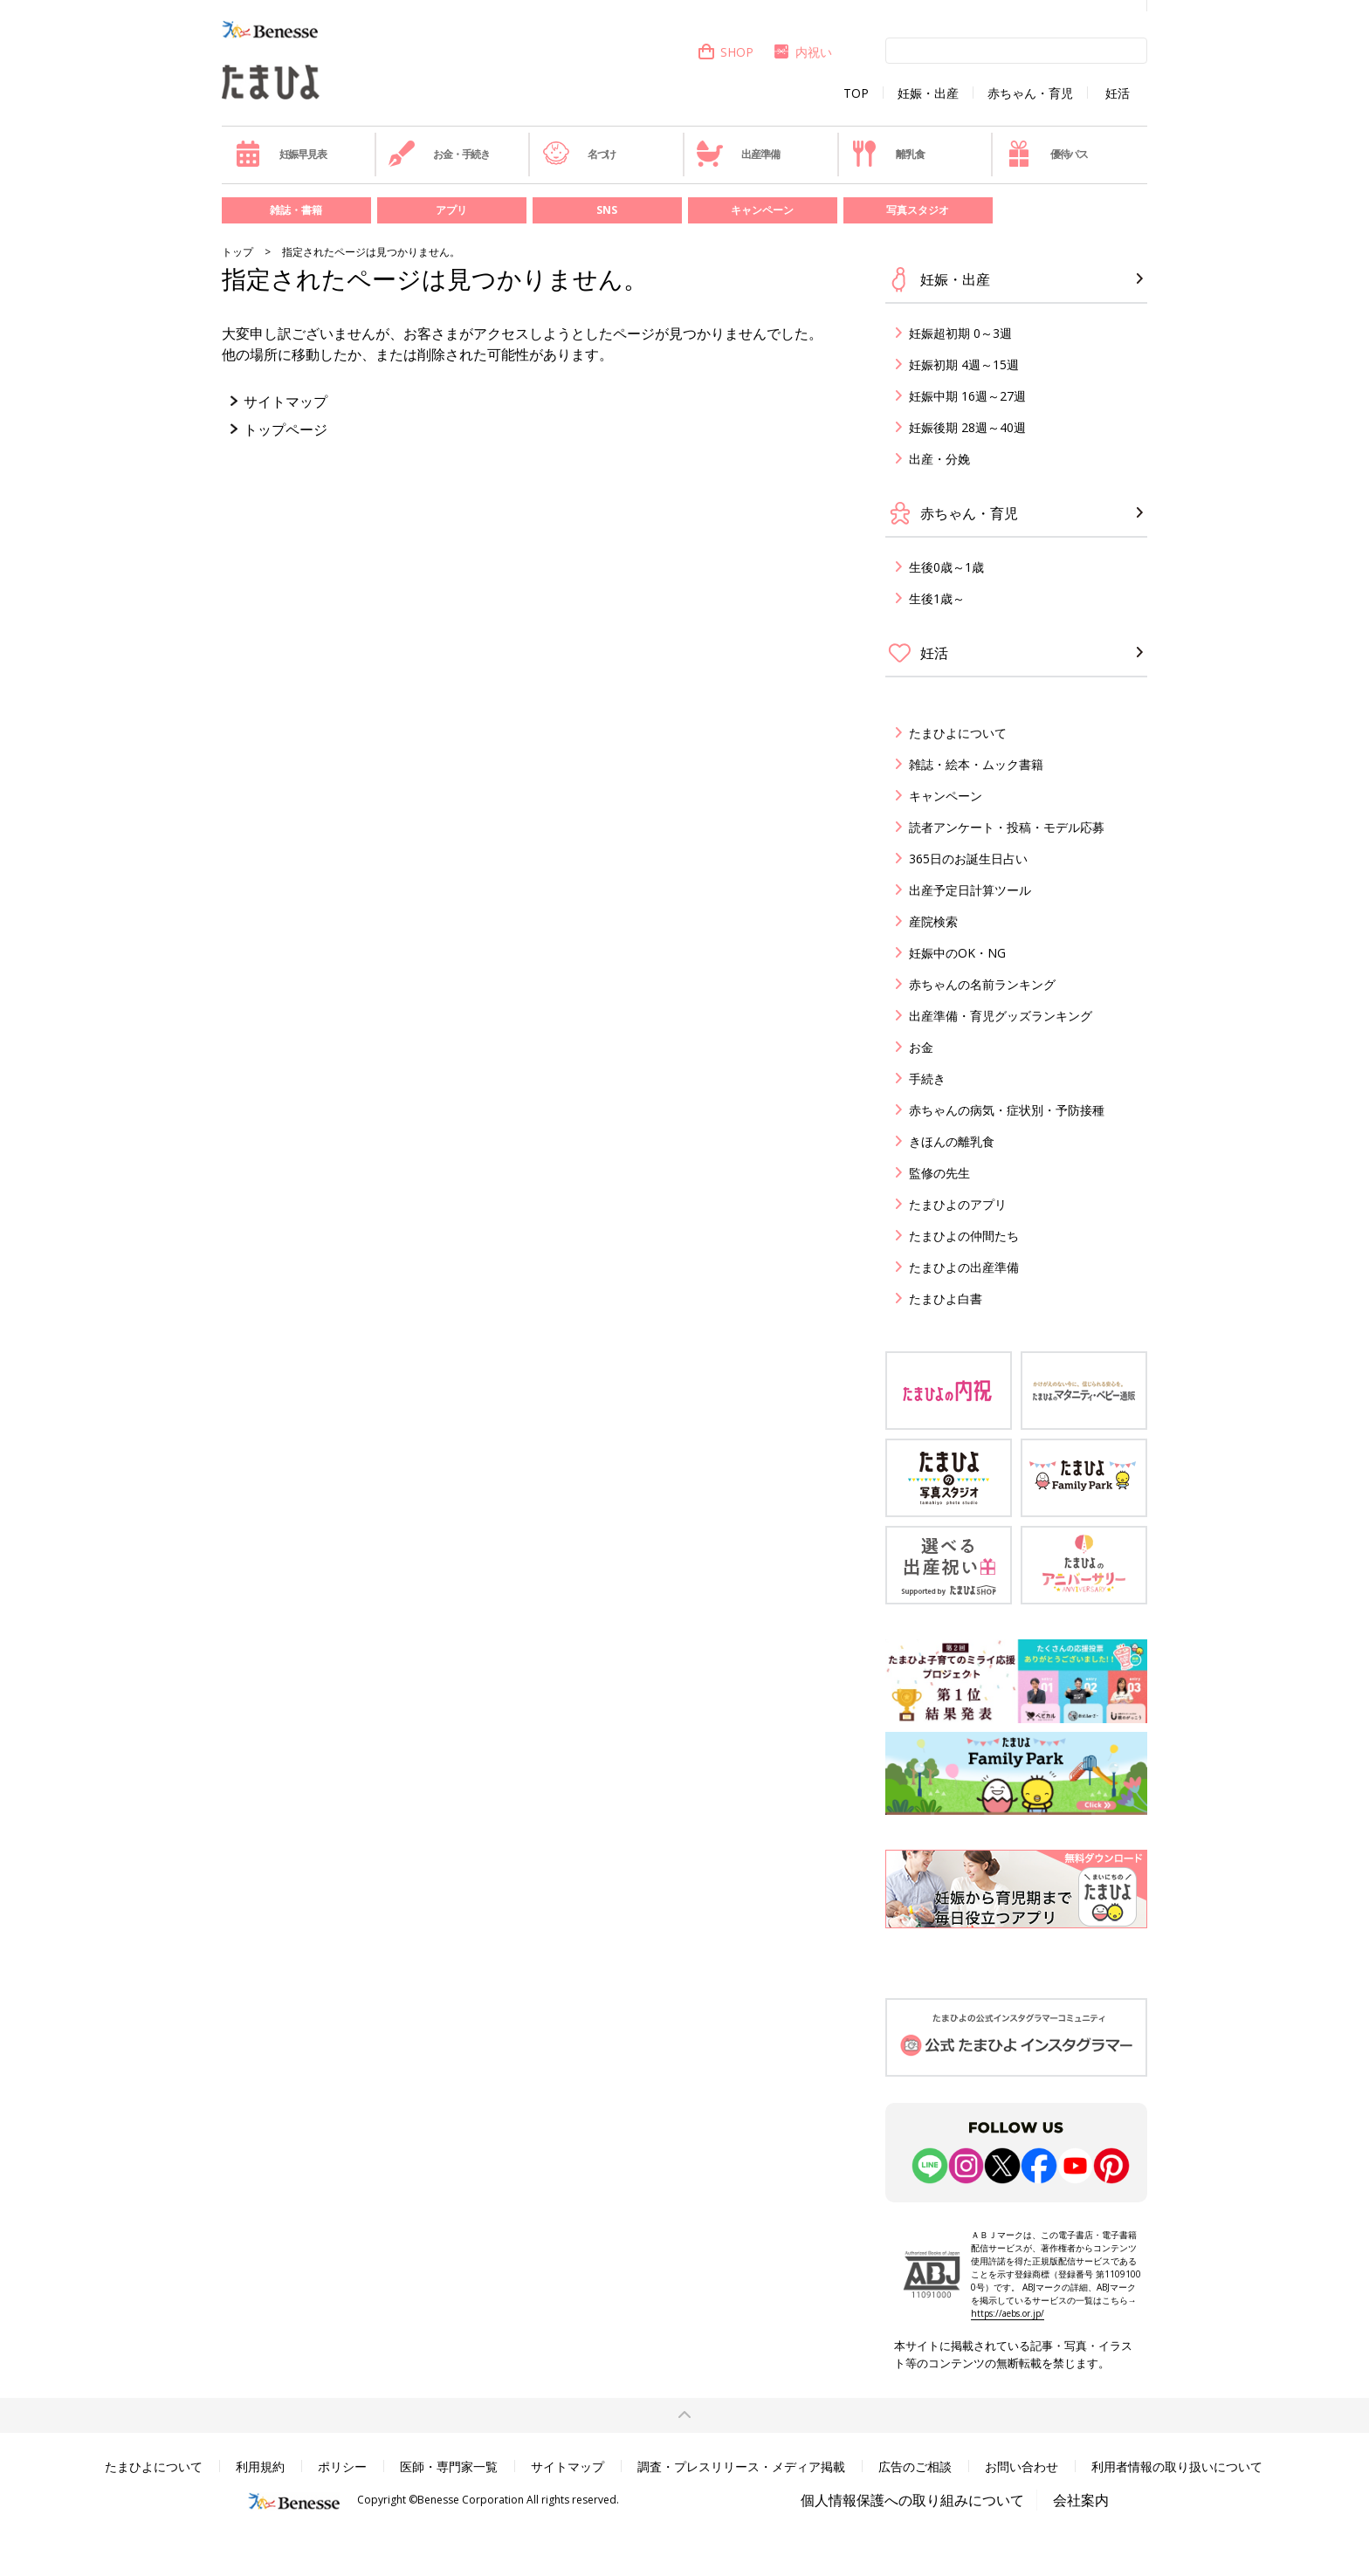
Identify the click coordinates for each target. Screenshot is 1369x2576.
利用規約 (260, 2466)
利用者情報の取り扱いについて (1176, 2466)
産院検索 (933, 921)
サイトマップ (285, 401)
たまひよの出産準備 (964, 1267)
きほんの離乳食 (951, 1141)
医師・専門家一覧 (449, 2466)
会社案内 (1081, 2500)
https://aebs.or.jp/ (1007, 2313)
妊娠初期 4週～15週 (964, 364)
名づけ (579, 154)
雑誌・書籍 (296, 210)
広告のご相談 (915, 2466)
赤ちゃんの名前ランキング (982, 984)
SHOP (725, 52)
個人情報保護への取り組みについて (912, 2500)
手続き (927, 1078)
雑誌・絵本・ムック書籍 (976, 764)
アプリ (451, 210)
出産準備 (738, 154)
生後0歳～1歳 (946, 567)
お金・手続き (439, 154)
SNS (606, 210)
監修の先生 (939, 1172)
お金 (921, 1047)
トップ (237, 251)
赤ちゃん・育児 (1030, 93)
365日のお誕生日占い (968, 858)
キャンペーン (762, 210)
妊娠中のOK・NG (957, 953)
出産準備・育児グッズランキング (1000, 1015)
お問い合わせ (1021, 2466)
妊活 (1117, 93)
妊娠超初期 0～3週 (960, 333)
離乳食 (887, 154)
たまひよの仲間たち (964, 1235)
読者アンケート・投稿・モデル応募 (1006, 827)
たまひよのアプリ (958, 1204)
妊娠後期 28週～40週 (967, 427)
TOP (856, 93)
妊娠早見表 (281, 154)
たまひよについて (958, 733)
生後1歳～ (937, 598)
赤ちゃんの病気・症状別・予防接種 (1006, 1110)
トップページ (285, 429)
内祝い (802, 52)
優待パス (1047, 154)
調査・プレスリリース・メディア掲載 (741, 2466)
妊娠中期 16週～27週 (967, 396)
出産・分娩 (939, 458)
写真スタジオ (917, 210)
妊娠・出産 (928, 93)
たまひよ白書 (945, 1298)
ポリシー (342, 2466)
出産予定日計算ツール (970, 890)
